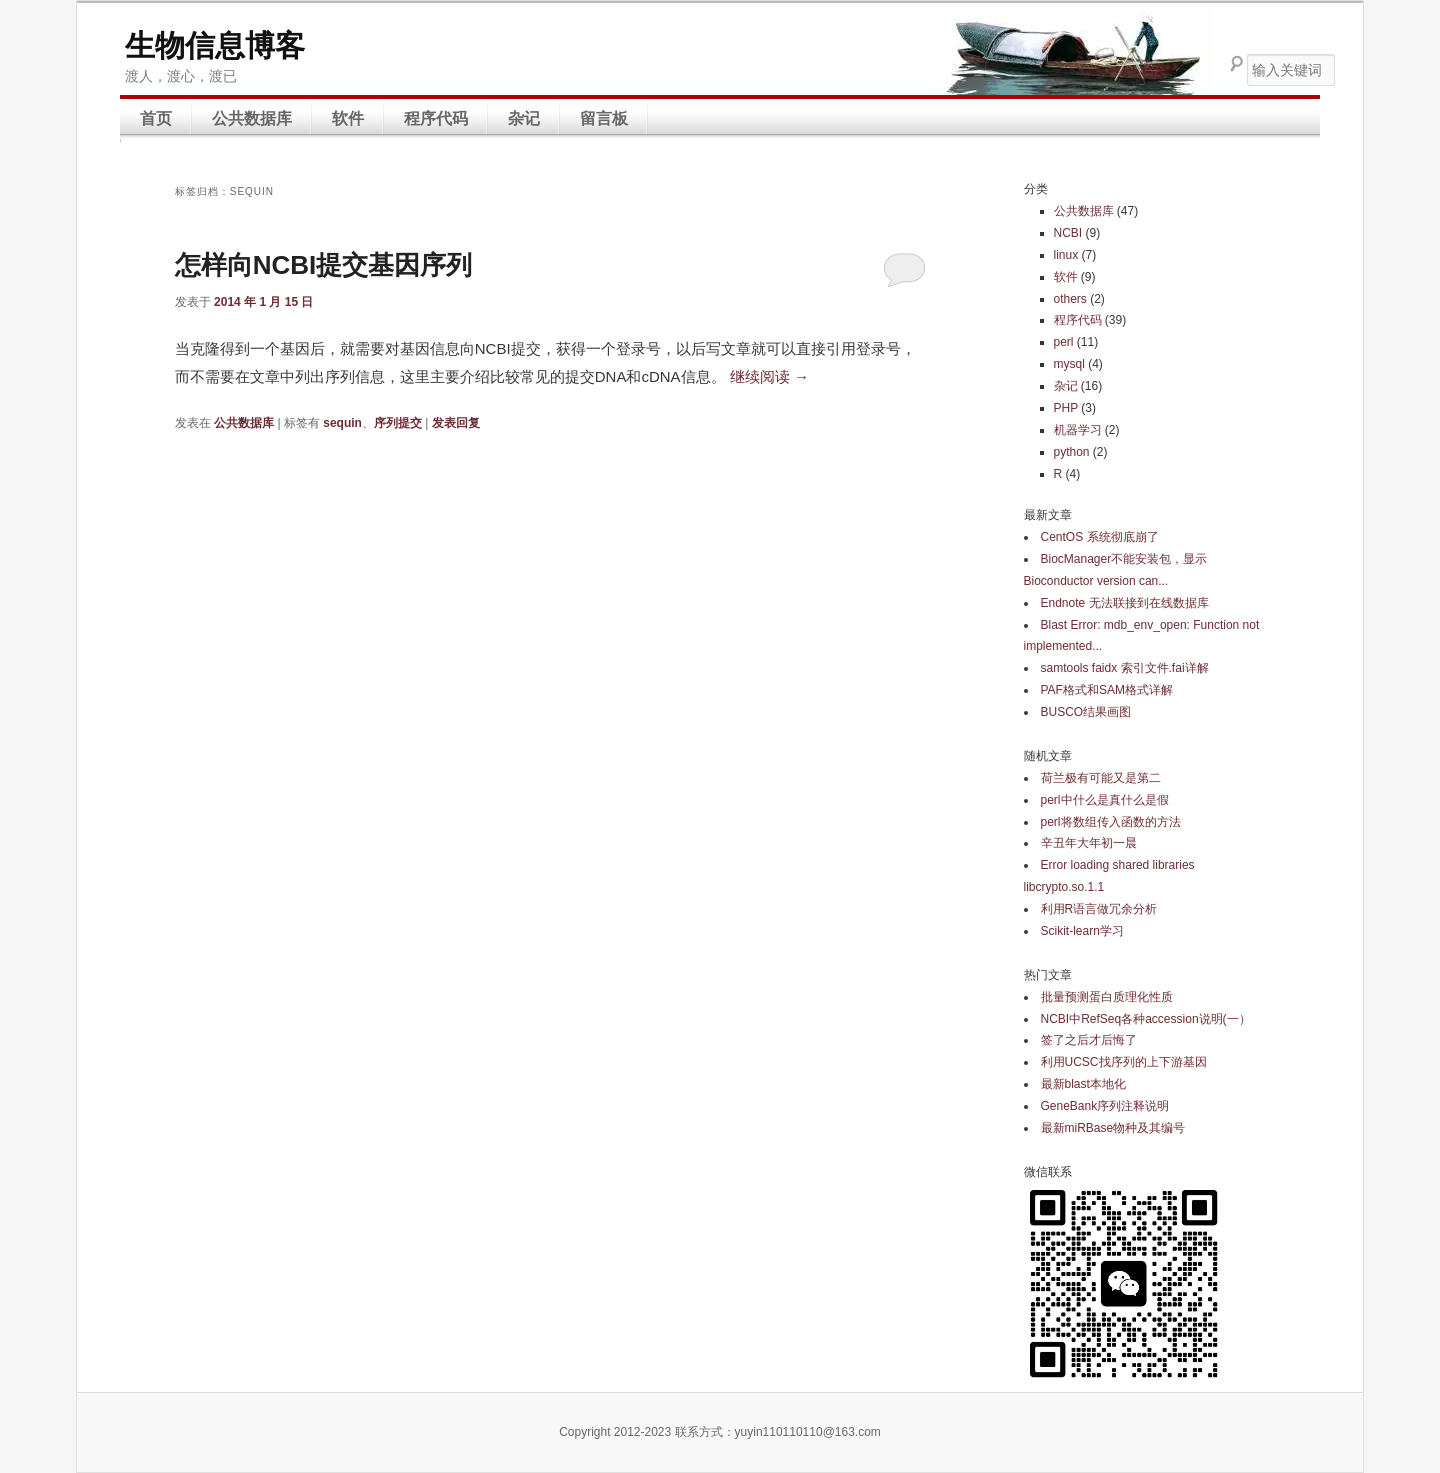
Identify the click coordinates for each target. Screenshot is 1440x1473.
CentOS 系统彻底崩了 (1100, 537)
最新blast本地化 (1083, 1084)
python (1072, 452)
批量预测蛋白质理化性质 (1107, 997)
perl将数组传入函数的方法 (1111, 822)
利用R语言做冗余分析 (1099, 909)
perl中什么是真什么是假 (1105, 800)
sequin (342, 423)
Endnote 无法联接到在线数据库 (1125, 603)
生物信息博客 (215, 45)
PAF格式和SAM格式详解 (1107, 690)
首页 (156, 118)
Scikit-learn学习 (1082, 931)
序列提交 (398, 423)
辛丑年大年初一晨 (1089, 843)
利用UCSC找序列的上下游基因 (1124, 1062)
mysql (1069, 364)
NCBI (1068, 233)
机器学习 (1078, 430)
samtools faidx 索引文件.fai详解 (1125, 668)
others (1070, 299)
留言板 (604, 118)
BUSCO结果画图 (1086, 712)
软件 (348, 118)
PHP (1066, 408)
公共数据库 (252, 118)
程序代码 (436, 118)
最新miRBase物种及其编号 (1113, 1128)
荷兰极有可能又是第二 (1101, 778)
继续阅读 (769, 376)
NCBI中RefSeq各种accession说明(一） (1146, 1019)
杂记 (524, 118)
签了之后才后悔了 (1089, 1040)
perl (1064, 342)
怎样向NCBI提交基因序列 (324, 265)
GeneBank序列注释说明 (1105, 1106)
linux (1066, 255)
